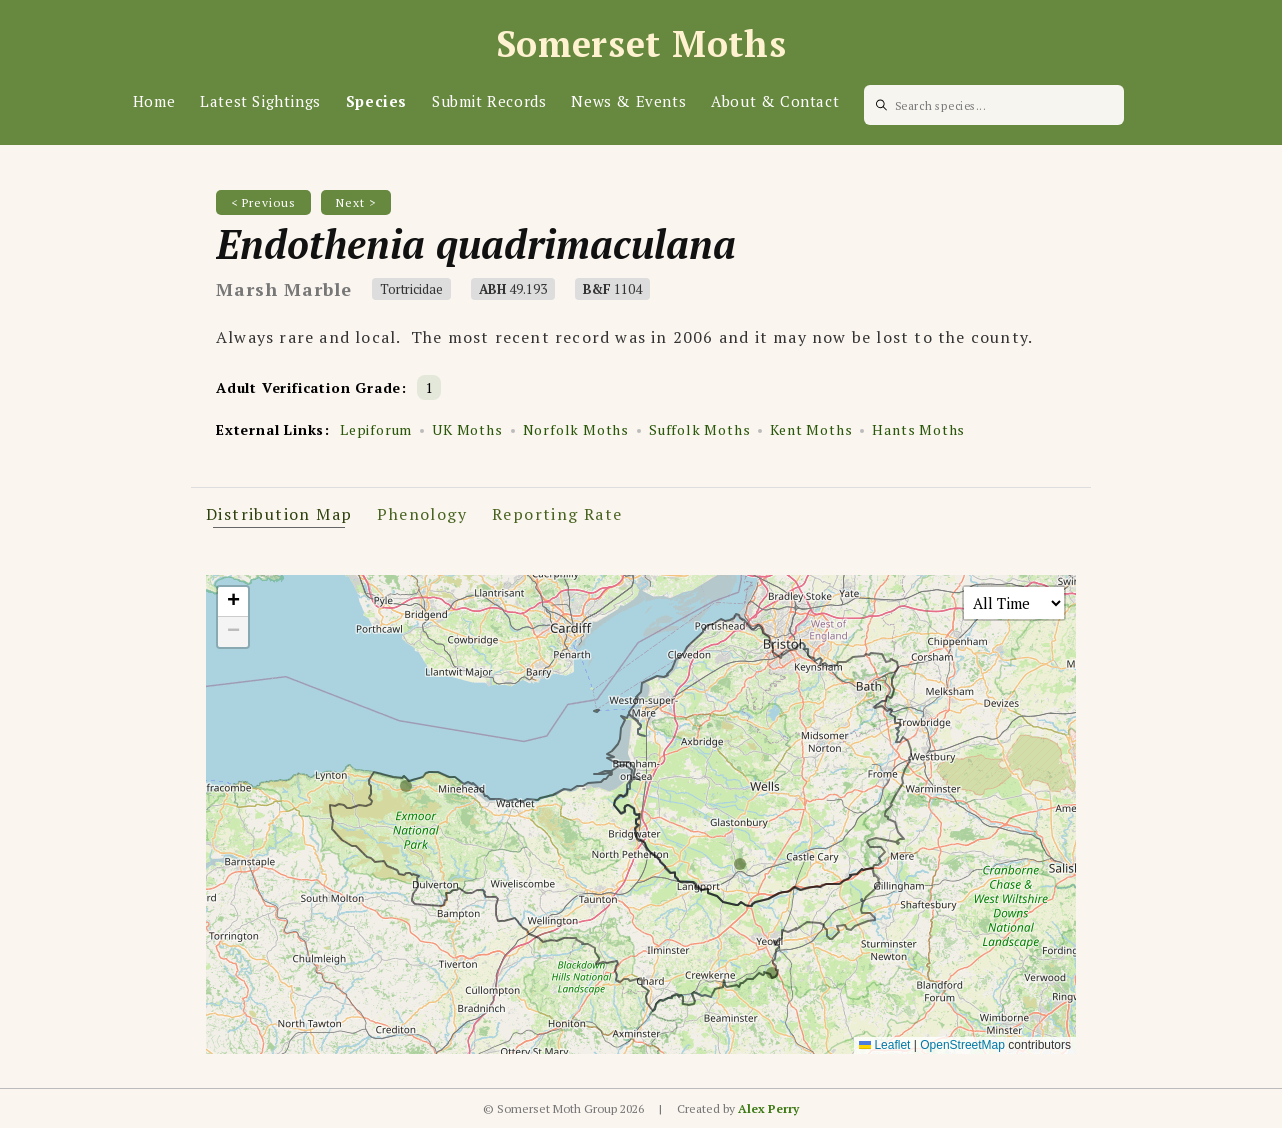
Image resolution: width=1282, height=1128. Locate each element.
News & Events (628, 101)
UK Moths (467, 429)
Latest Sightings (260, 101)
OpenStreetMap (962, 1045)
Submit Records (489, 101)
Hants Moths (918, 429)
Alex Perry (768, 1108)
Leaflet (884, 1045)
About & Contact (775, 101)
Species (376, 101)
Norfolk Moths (576, 429)
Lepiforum (376, 429)
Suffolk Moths (699, 429)
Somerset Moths (641, 43)
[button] (233, 602)
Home (154, 101)
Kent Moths (811, 429)
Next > (356, 202)
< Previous (263, 202)
